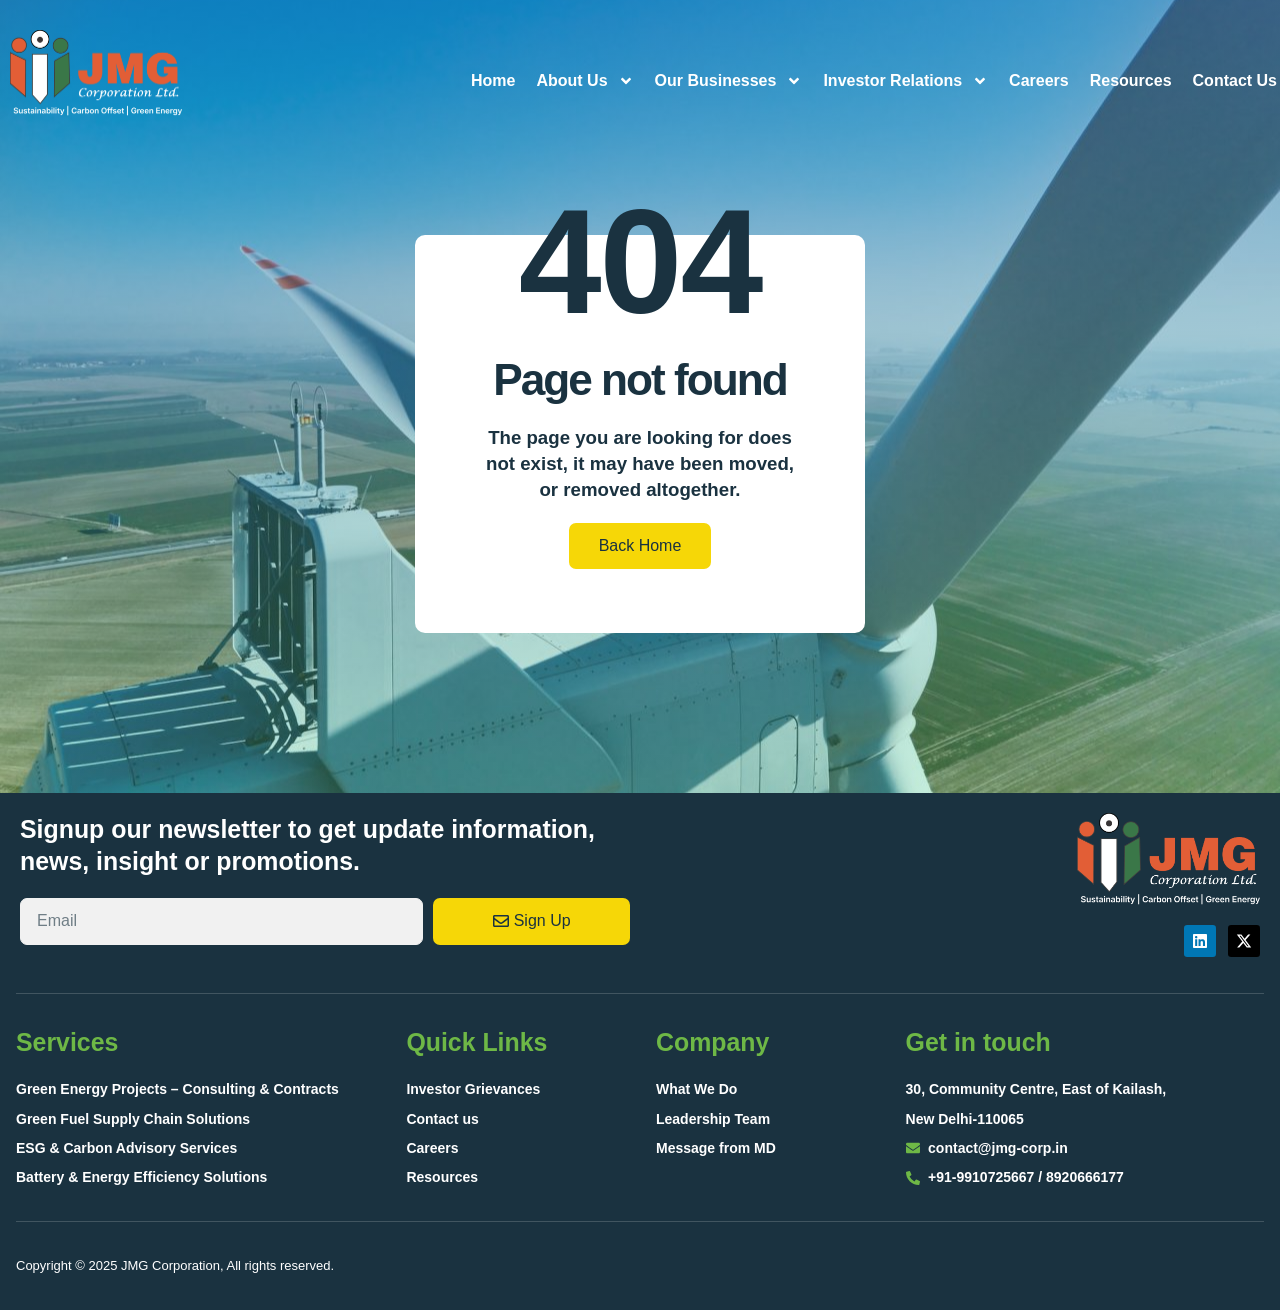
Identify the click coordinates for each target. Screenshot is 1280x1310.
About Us (584, 81)
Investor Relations (905, 81)
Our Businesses (729, 81)
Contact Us (1235, 80)
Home (493, 80)
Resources (1131, 80)
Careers (1039, 80)
